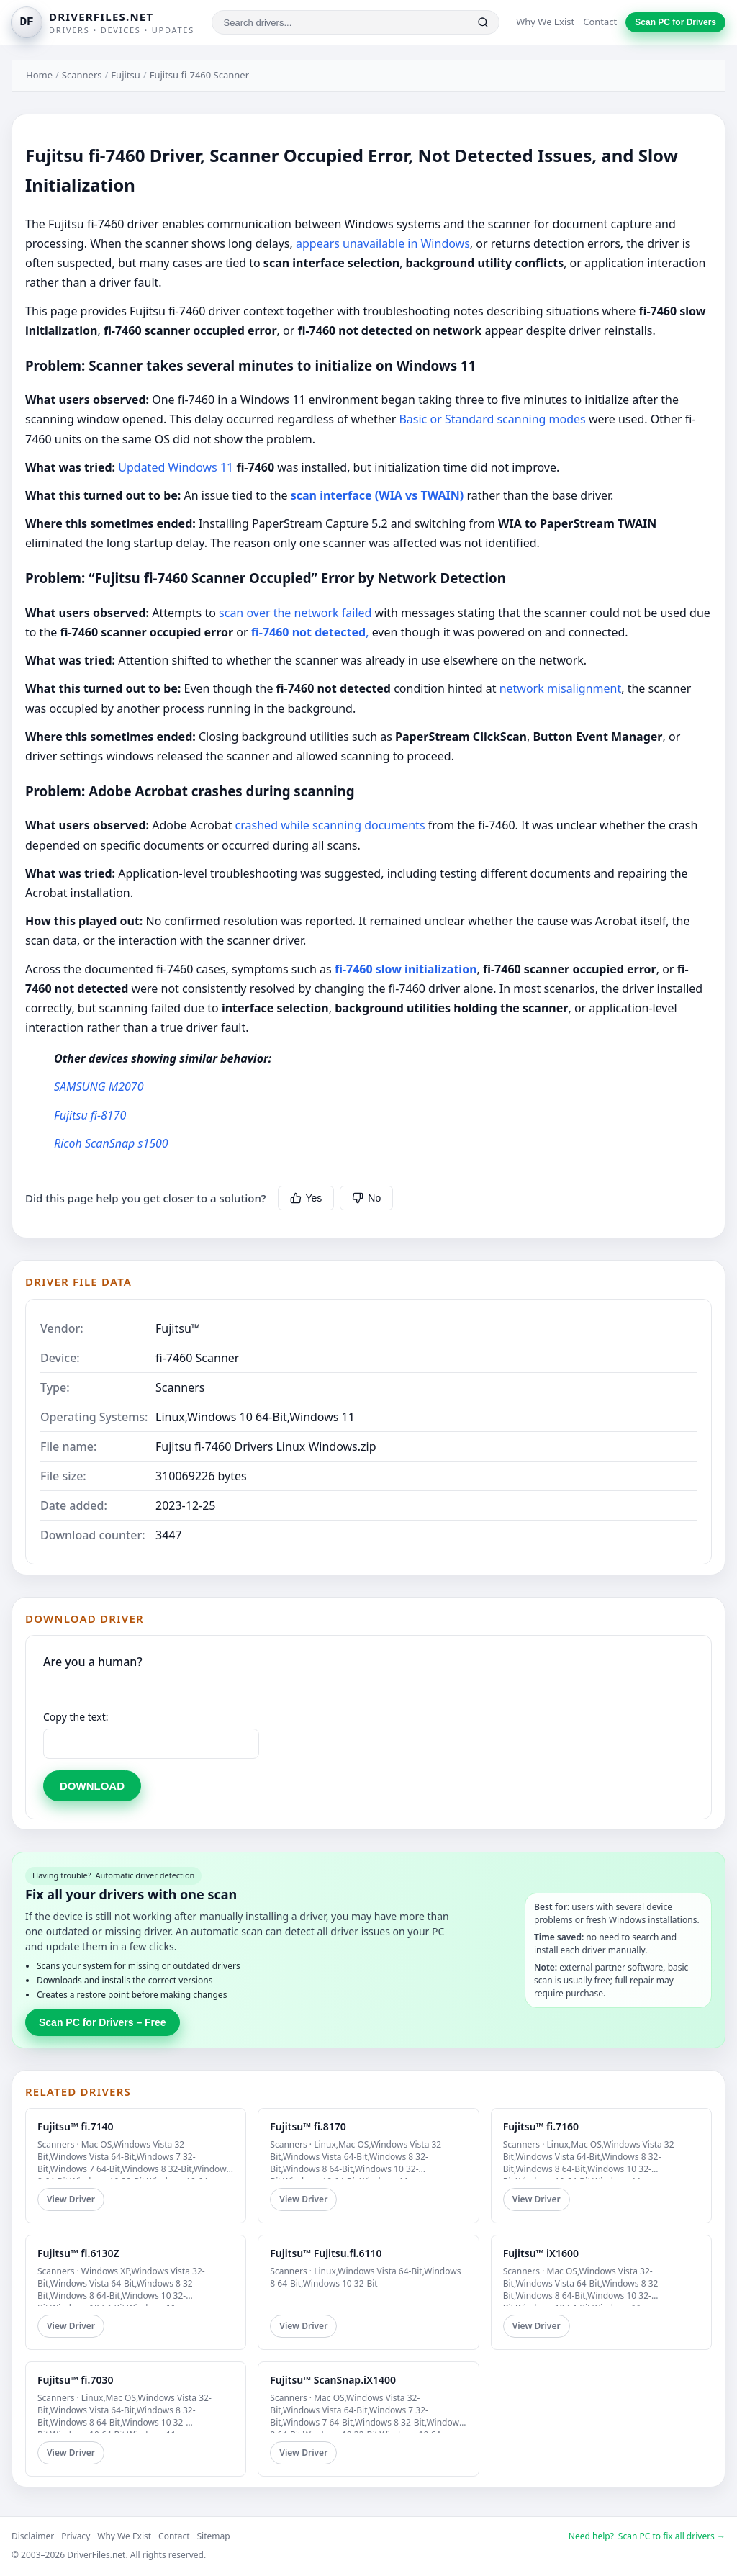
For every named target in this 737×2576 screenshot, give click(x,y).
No (366, 1198)
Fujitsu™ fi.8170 (307, 2126)
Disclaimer (33, 2536)
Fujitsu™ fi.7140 (75, 2126)
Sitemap (213, 2536)
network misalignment (560, 688)
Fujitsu (125, 74)
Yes (306, 1198)
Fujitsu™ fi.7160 (541, 2126)
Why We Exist (545, 21)
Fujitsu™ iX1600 (541, 2253)
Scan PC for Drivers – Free (102, 2022)
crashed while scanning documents (328, 825)
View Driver (71, 2199)
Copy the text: (76, 1717)
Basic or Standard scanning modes (492, 419)
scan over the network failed (295, 613)
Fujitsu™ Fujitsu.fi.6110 (325, 2253)
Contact (600, 21)
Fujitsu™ (177, 1328)
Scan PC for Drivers (675, 22)
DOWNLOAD (92, 1786)
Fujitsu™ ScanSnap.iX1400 (333, 2380)
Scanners (82, 74)
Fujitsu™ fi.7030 (75, 2380)
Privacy (75, 2536)
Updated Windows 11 (175, 467)
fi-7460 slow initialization (406, 969)
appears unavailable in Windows (383, 243)
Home (39, 74)
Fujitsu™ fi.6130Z (78, 2253)
